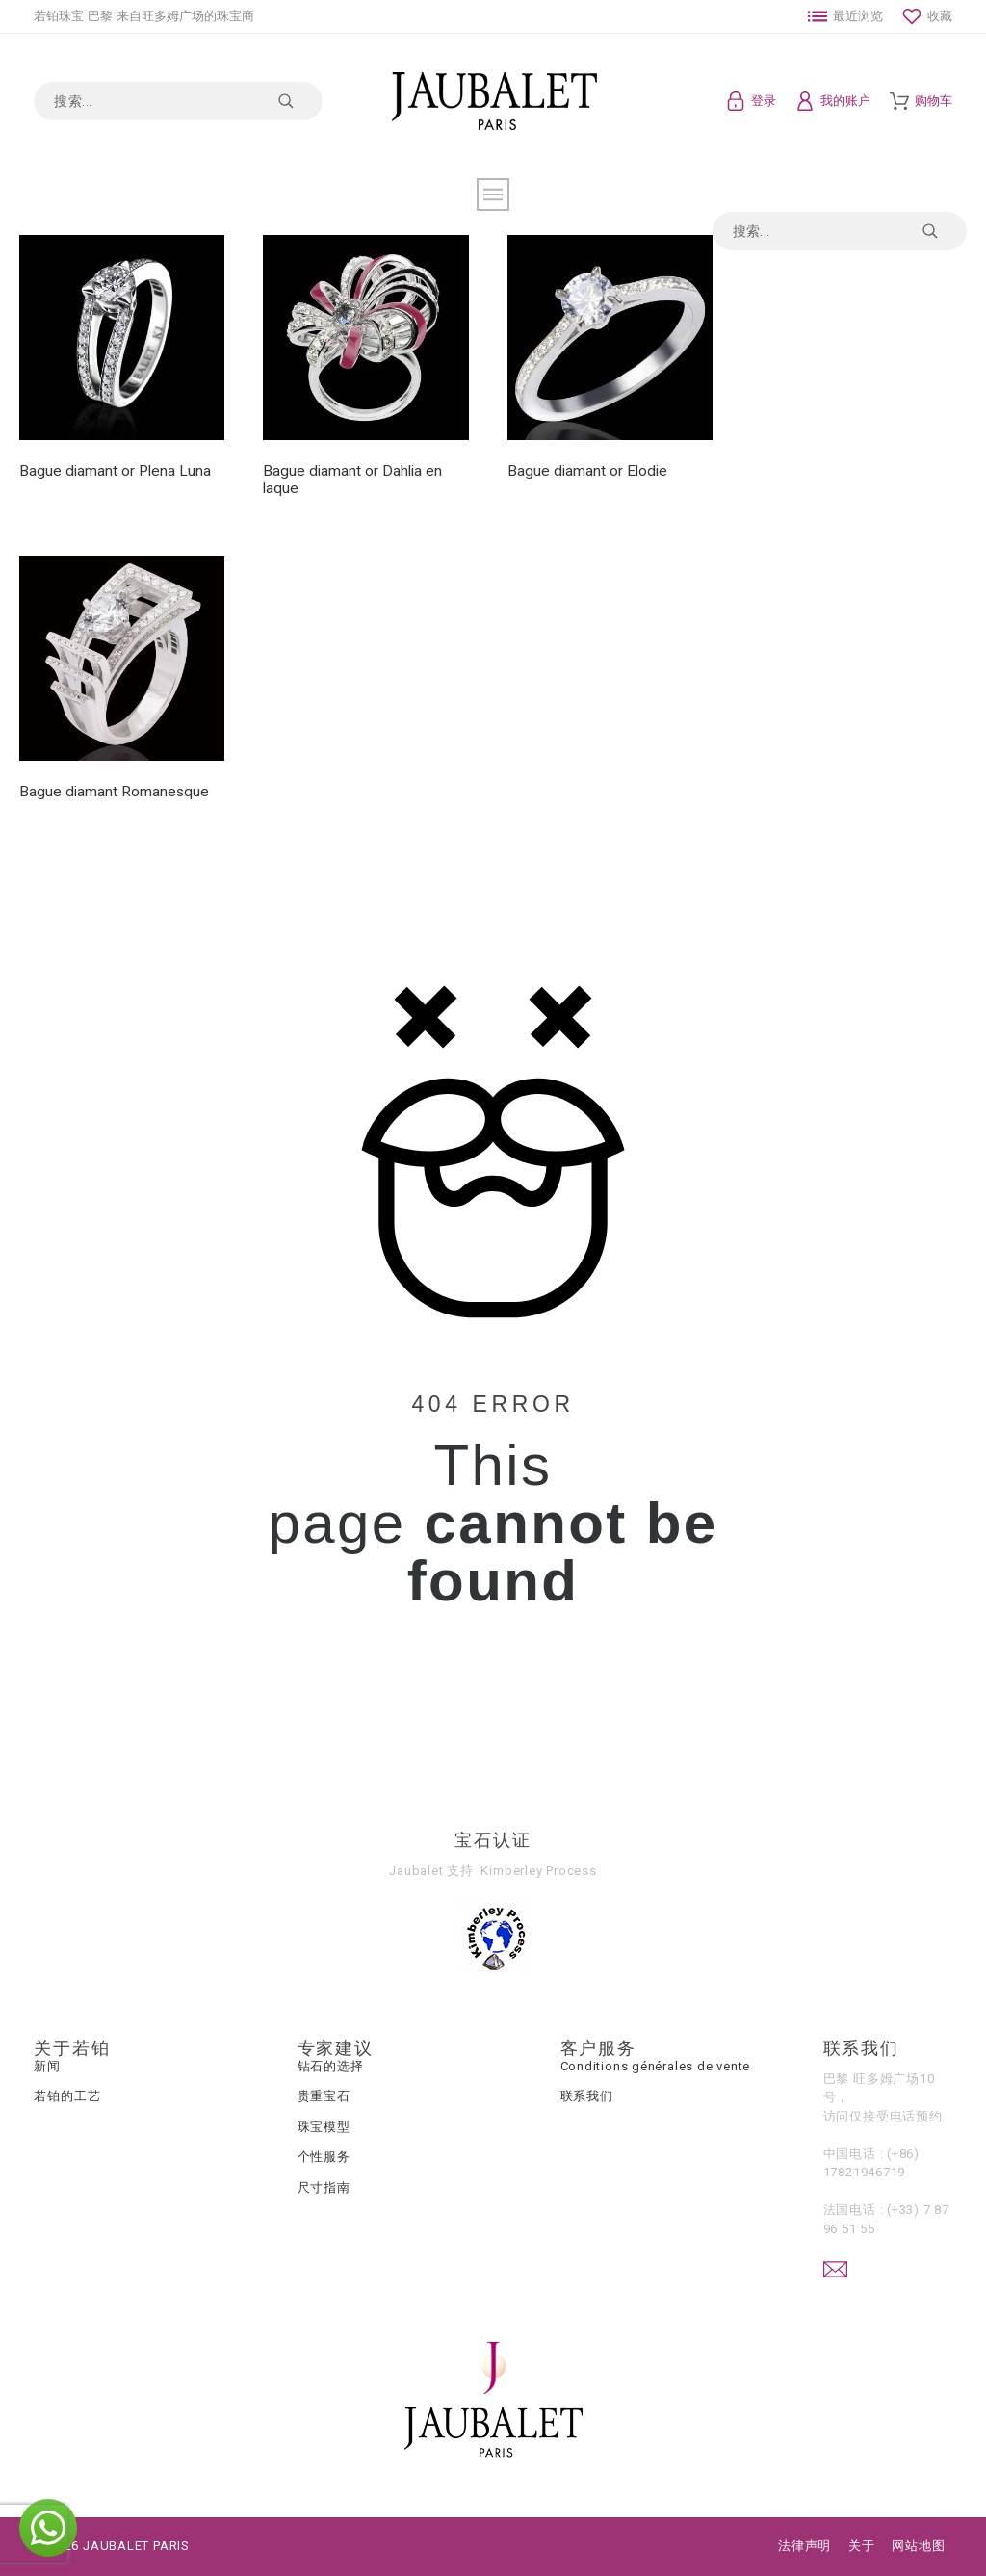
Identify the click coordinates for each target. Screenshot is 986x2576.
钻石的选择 (331, 2066)
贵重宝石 (324, 2096)
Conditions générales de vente (655, 2066)
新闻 (47, 2066)
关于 (861, 2545)
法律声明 (804, 2545)
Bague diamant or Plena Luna (115, 471)
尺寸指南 (324, 2187)
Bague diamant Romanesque (114, 791)
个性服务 (324, 2156)
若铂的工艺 (67, 2096)
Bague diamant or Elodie (587, 471)
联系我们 (586, 2096)
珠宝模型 (324, 2127)
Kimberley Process (538, 1870)
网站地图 (918, 2545)
